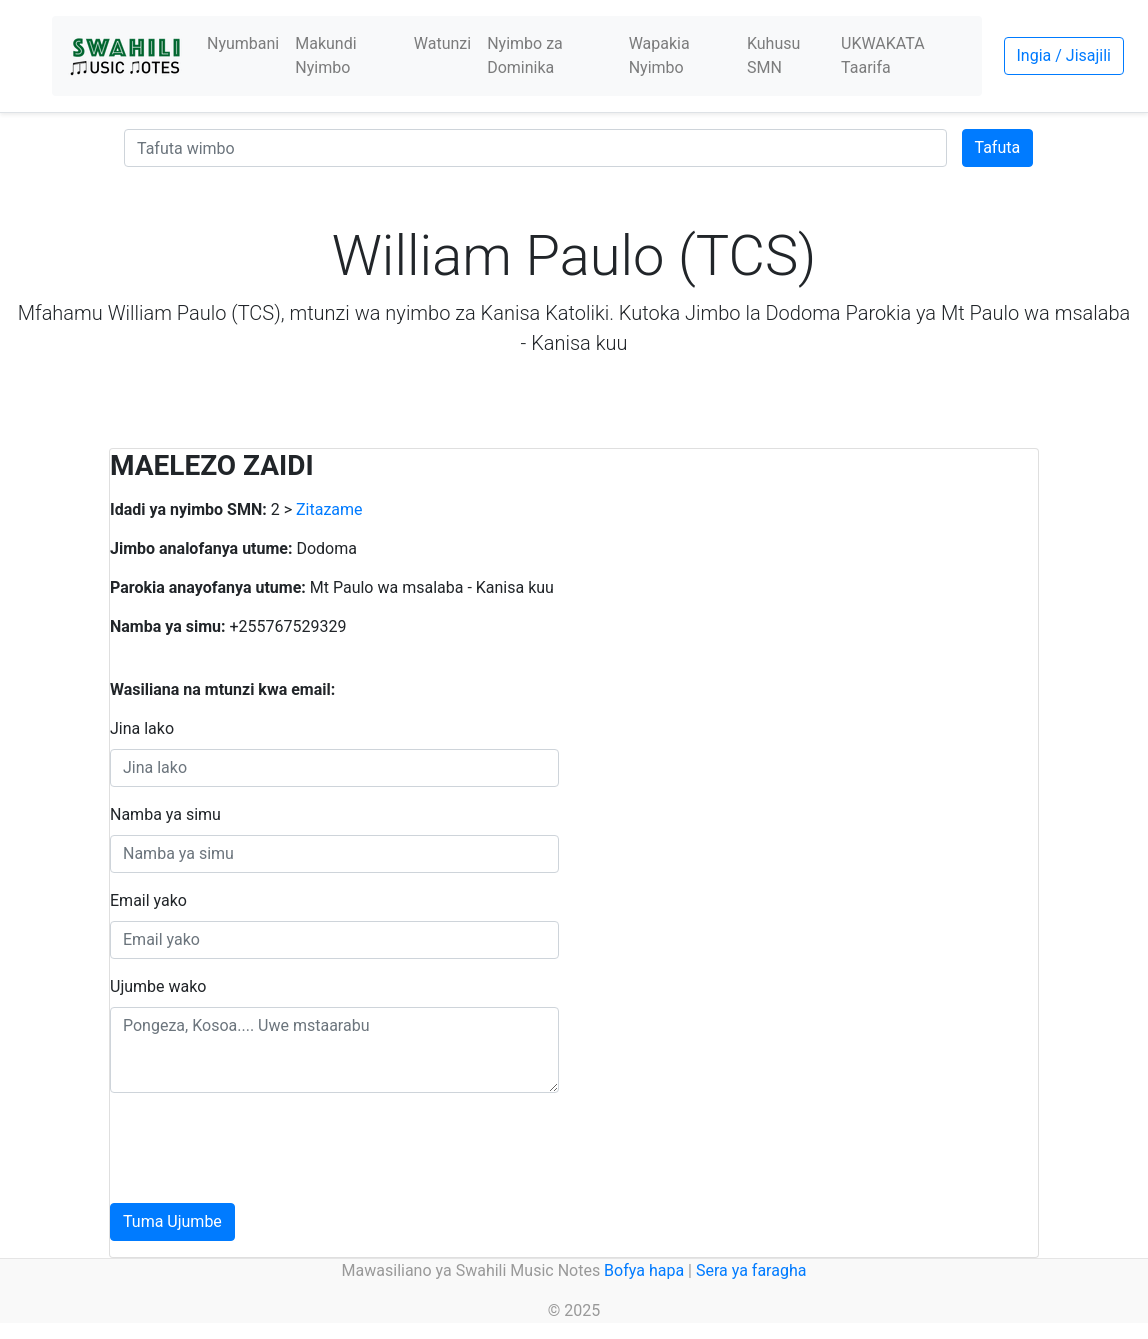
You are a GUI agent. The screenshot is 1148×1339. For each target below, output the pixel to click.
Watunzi (442, 43)
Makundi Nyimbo (325, 55)
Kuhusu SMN (773, 55)
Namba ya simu (165, 814)
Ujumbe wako (158, 986)
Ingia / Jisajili (1064, 55)
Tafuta (998, 147)
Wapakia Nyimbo (659, 55)
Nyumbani (243, 43)
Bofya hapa (644, 1270)
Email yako (148, 900)
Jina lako (142, 728)
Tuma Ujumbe (172, 1221)
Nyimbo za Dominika (525, 55)
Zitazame (329, 509)
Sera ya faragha (751, 1270)
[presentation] (262, 1148)
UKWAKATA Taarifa (883, 55)
